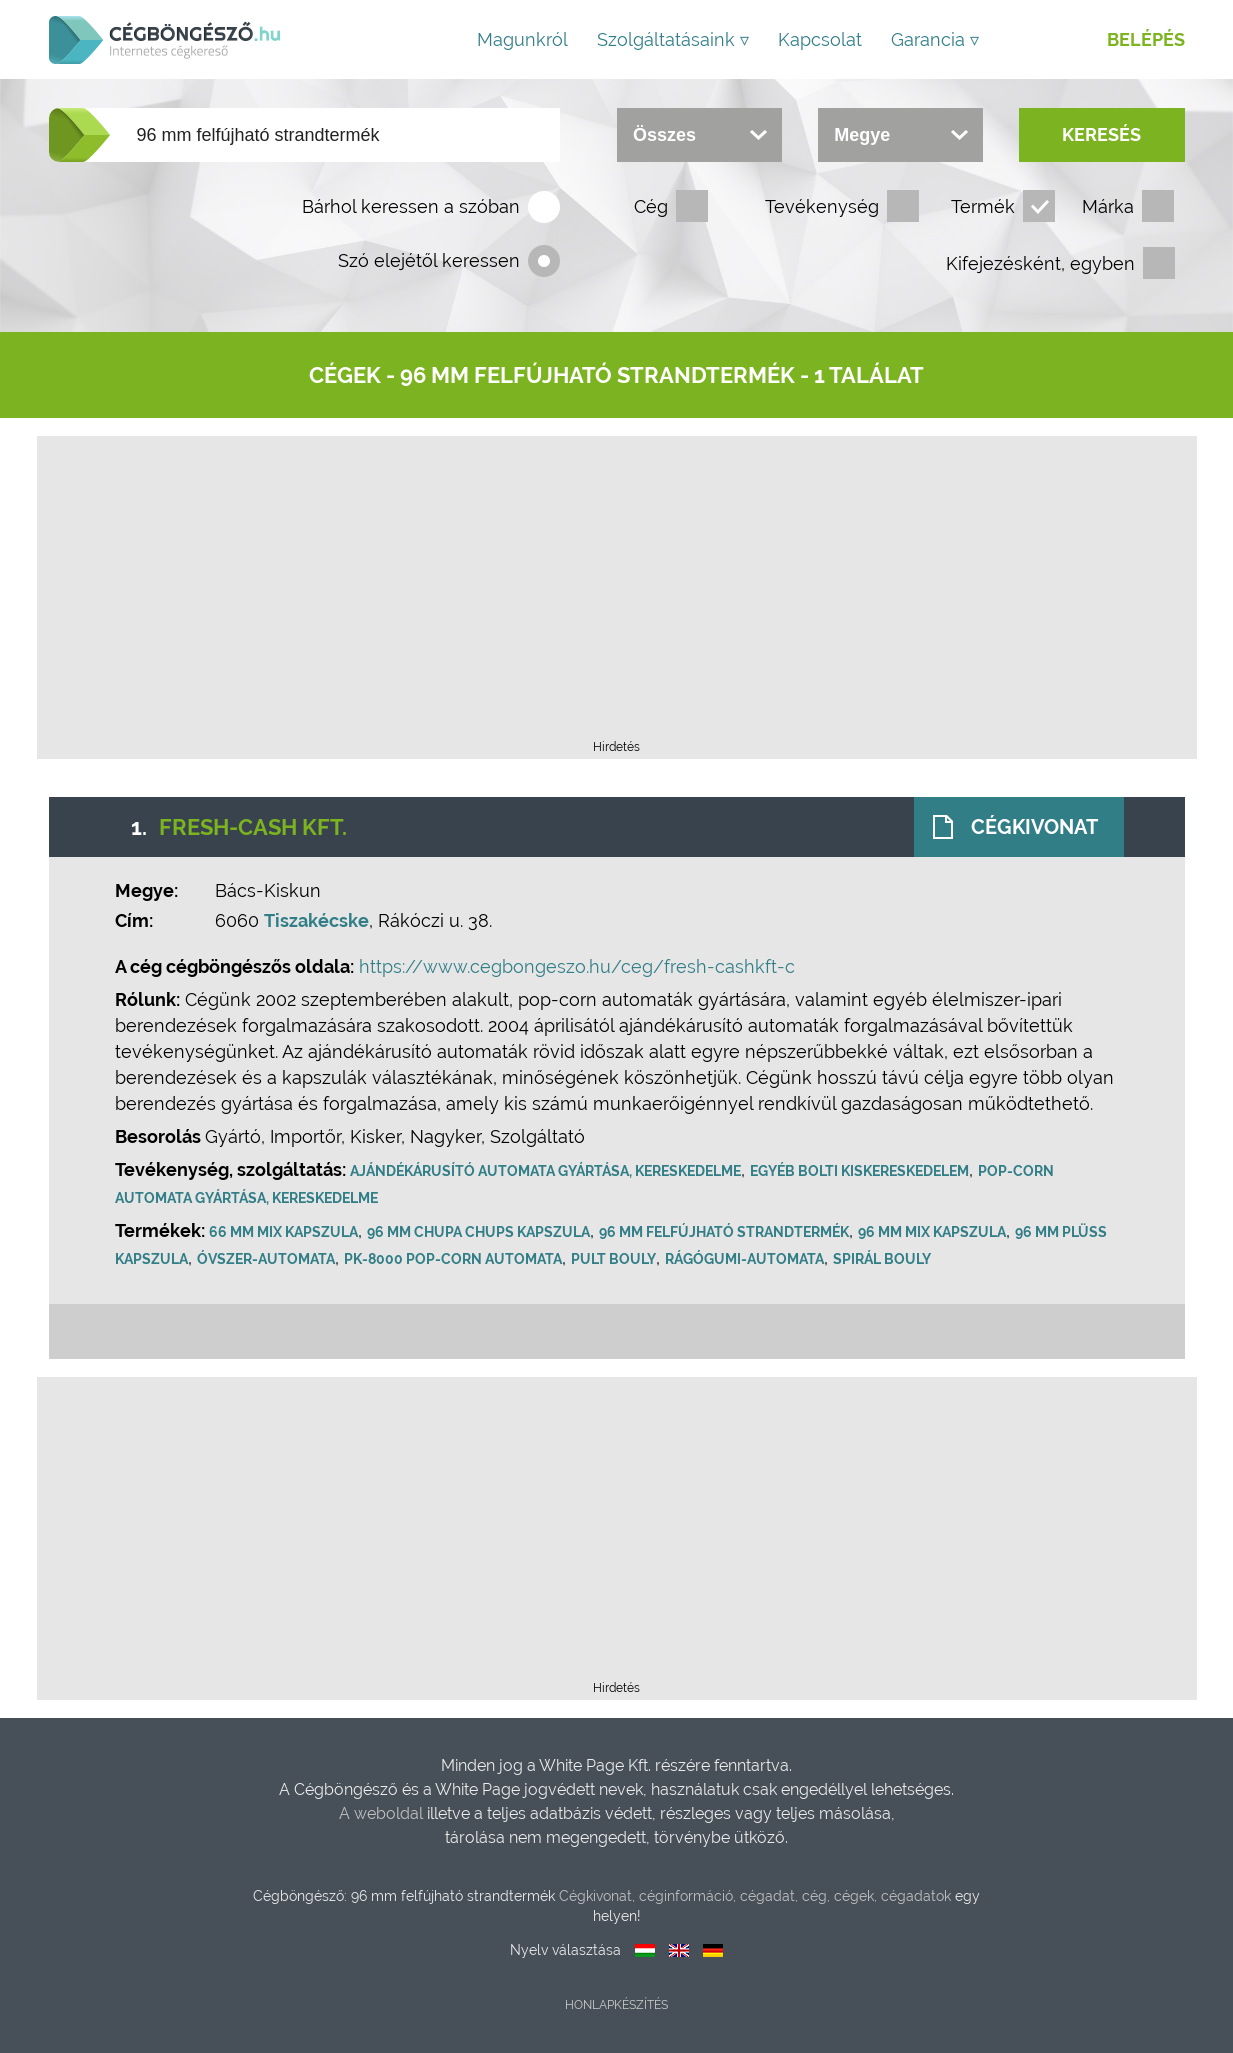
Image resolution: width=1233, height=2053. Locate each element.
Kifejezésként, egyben (1040, 263)
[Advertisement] (617, 594)
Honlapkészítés (616, 2005)
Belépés (1146, 39)
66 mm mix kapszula (285, 1232)
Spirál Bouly (884, 1259)
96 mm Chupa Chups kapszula (480, 1232)
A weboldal (383, 1813)
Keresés (1101, 134)
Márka (1108, 206)
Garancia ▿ (935, 39)
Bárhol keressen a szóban (411, 206)
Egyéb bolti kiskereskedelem (861, 1171)
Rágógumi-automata (746, 1259)
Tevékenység (822, 206)
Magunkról (522, 39)
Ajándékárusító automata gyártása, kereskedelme (547, 1171)
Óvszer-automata (268, 1259)
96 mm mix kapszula (934, 1232)
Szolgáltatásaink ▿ (673, 39)
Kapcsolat (820, 39)
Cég (651, 206)
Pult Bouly (615, 1259)
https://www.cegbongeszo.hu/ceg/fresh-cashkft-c (579, 966)
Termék (983, 206)
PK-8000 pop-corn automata (455, 1259)
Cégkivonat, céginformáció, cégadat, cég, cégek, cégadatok (755, 1896)
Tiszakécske (318, 920)
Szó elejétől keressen (429, 260)
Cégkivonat (1033, 827)
